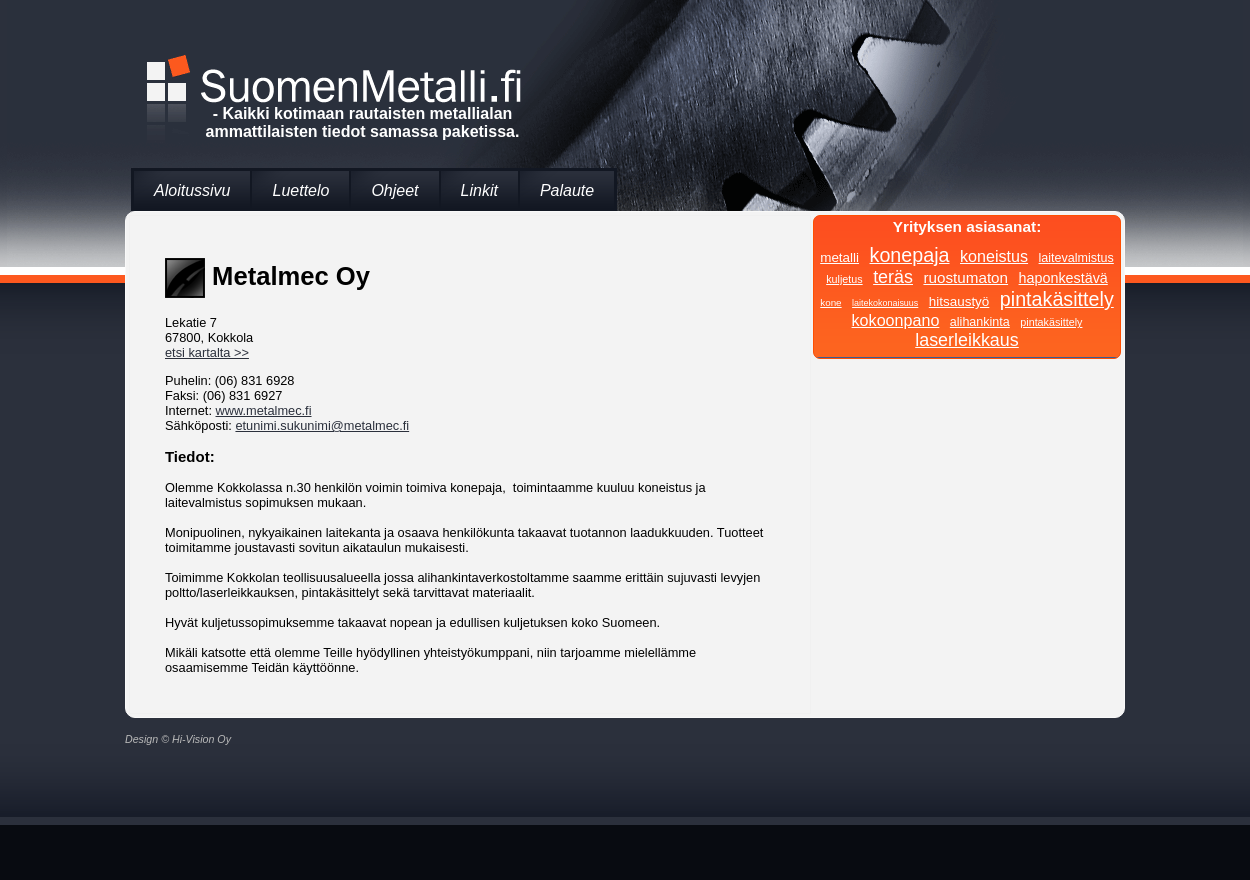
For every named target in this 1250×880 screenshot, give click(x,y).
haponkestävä (1063, 278)
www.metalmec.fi (264, 410)
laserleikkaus (967, 340)
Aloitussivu (192, 190)
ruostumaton (965, 277)
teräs (893, 277)
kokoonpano (896, 320)
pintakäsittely (1057, 299)
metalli (839, 257)
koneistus (994, 256)
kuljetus (844, 279)
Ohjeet (394, 190)
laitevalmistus (1076, 258)
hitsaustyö (959, 301)
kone (830, 302)
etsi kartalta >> (207, 352)
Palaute (567, 190)
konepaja (910, 255)
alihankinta (980, 322)
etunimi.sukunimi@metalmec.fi (322, 425)
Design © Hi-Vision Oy (178, 739)
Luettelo (300, 190)
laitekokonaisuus (885, 303)
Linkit (479, 190)
